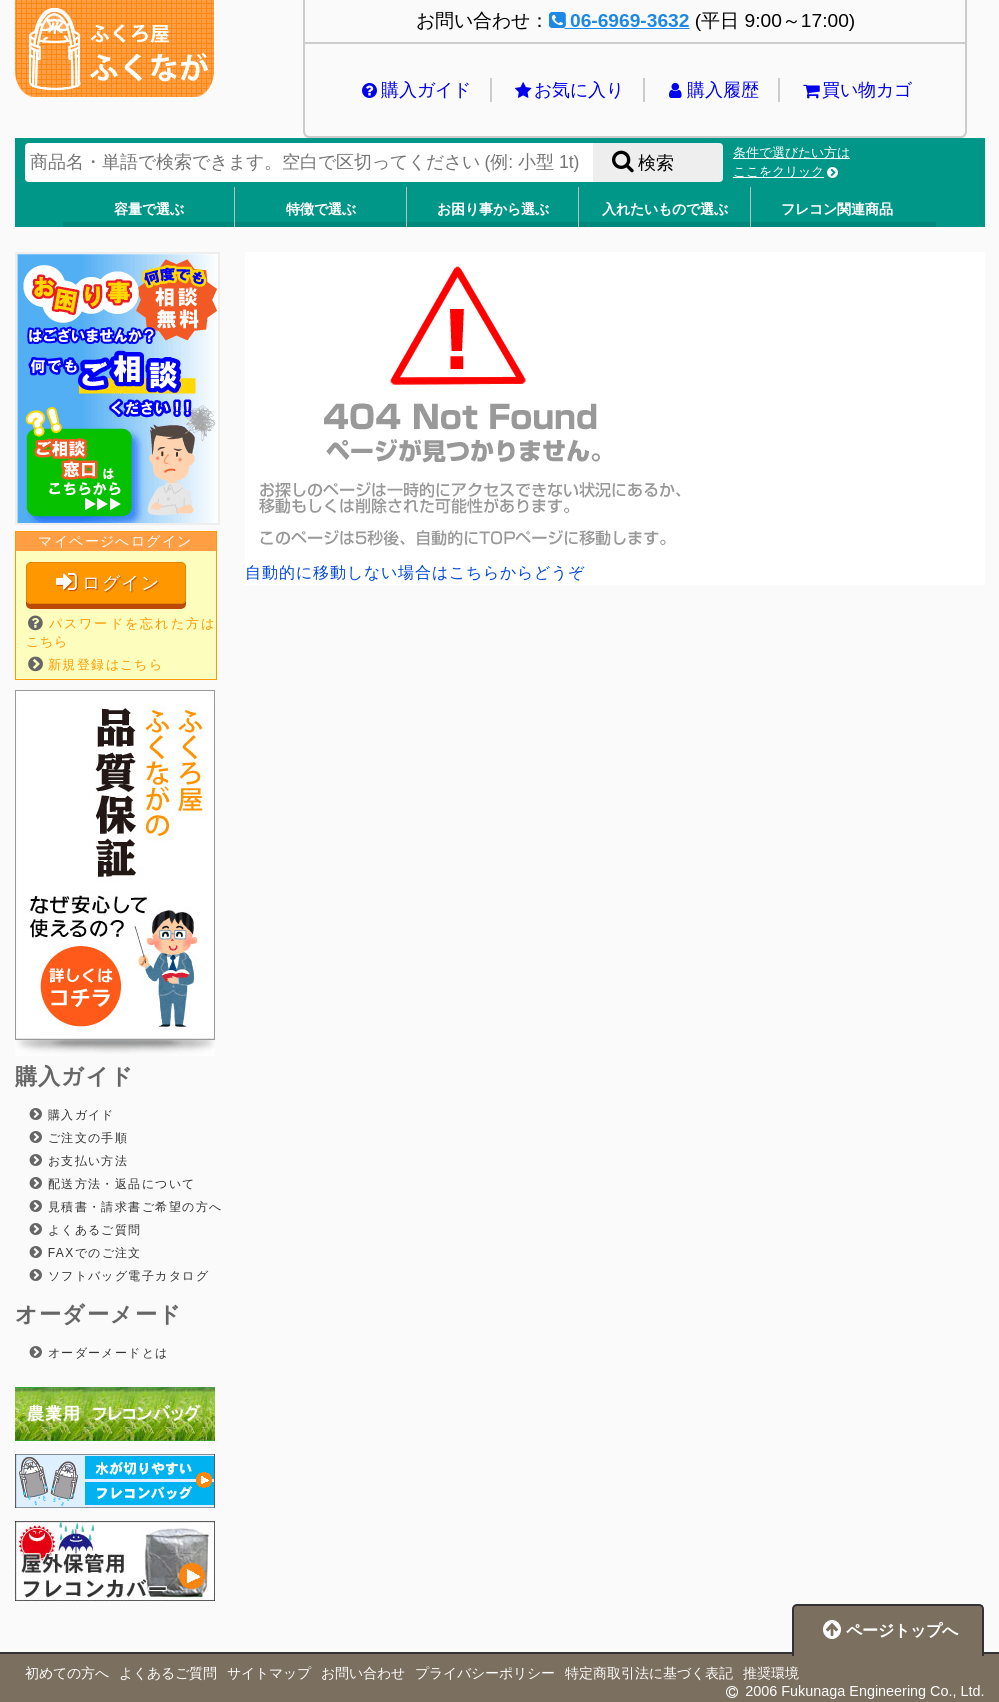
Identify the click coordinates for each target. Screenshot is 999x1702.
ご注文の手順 (85, 1138)
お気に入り (568, 90)
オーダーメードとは (106, 1353)
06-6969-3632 (619, 20)
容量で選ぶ (149, 209)
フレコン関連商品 (837, 209)
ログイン (106, 582)
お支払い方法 (85, 1161)
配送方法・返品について (119, 1184)
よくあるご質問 (92, 1230)
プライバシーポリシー (485, 1673)
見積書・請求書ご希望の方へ (133, 1207)
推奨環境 (771, 1673)
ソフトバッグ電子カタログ (126, 1276)
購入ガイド (415, 90)
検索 (641, 162)
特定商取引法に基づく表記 (649, 1673)
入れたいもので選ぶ (665, 209)
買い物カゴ (856, 90)
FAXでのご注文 (92, 1253)
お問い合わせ (363, 1673)
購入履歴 (712, 90)
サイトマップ (269, 1673)
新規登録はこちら (106, 664)
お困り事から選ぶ (493, 209)
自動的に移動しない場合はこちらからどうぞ (415, 572)
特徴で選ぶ (321, 209)
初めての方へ (67, 1673)
